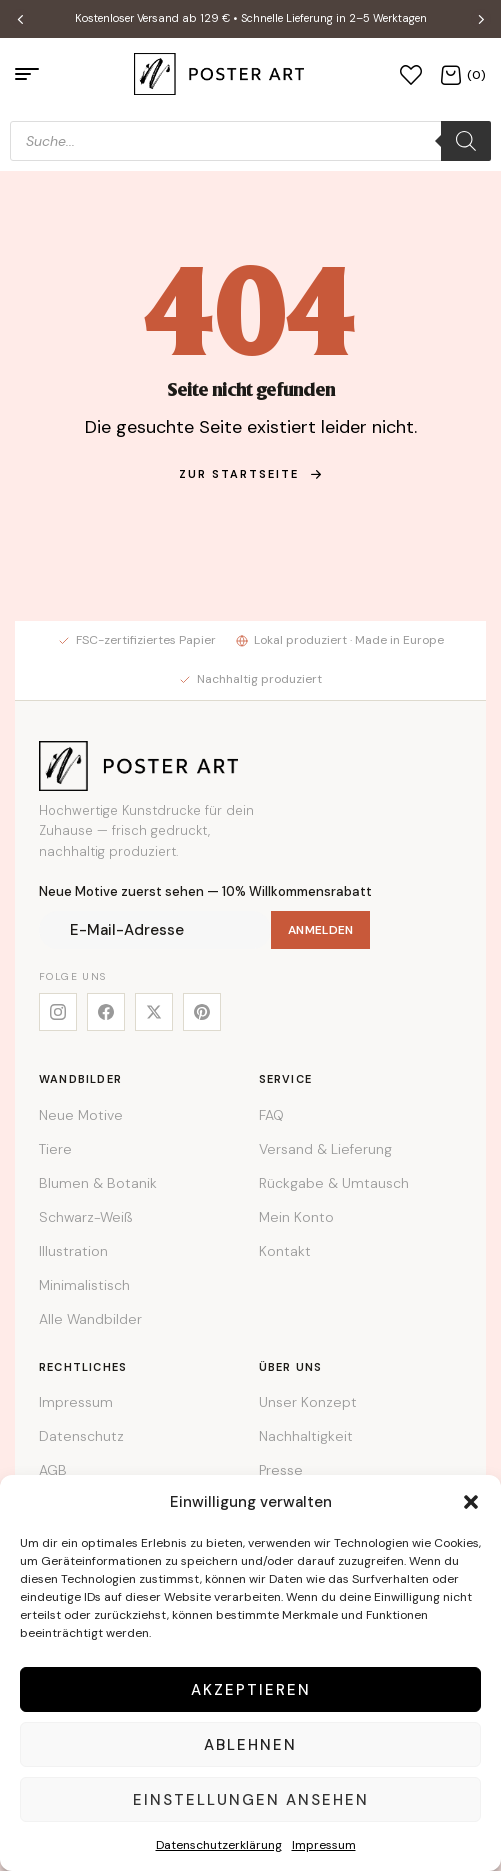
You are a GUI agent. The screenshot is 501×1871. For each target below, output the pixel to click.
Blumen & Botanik (98, 1183)
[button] (471, 1502)
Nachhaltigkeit (306, 1436)
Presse (281, 1470)
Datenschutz (81, 1436)
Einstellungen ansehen (251, 1800)
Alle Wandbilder (90, 1319)
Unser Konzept (308, 1402)
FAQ (271, 1115)
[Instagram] (58, 1012)
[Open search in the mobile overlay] (250, 141)
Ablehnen (250, 1745)
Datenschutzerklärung (219, 1845)
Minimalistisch (84, 1285)
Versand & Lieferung (325, 1149)
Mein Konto (296, 1217)
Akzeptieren (251, 1690)
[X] (154, 1012)
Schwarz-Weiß (85, 1217)
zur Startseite (251, 474)
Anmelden (320, 930)
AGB (53, 1470)
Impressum (324, 1845)
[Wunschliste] (411, 73)
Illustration (73, 1251)
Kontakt (285, 1251)
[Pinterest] (202, 1012)
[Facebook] (106, 1012)
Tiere (55, 1149)
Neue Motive (81, 1115)
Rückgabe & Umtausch (334, 1183)
